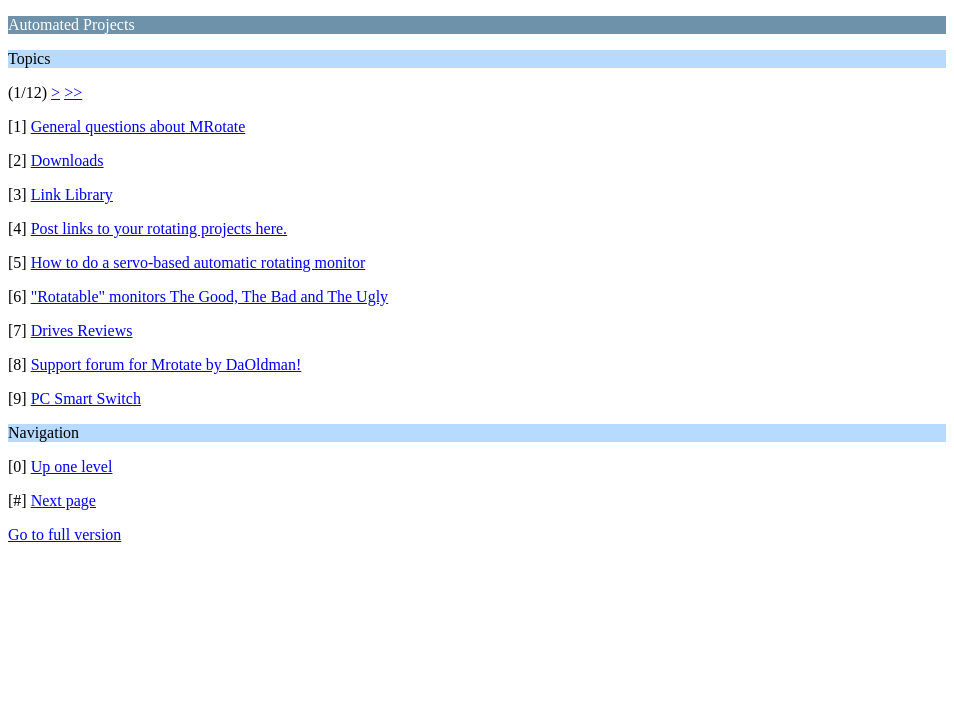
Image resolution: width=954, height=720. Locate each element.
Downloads (67, 160)
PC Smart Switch (86, 398)
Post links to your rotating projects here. (159, 228)
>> (73, 92)
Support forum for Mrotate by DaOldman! (166, 364)
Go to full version (64, 534)
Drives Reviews (82, 330)
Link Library (72, 194)
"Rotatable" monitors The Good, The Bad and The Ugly (209, 296)
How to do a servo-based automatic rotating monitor (198, 262)
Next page (63, 500)
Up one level (72, 466)
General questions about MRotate (138, 126)
